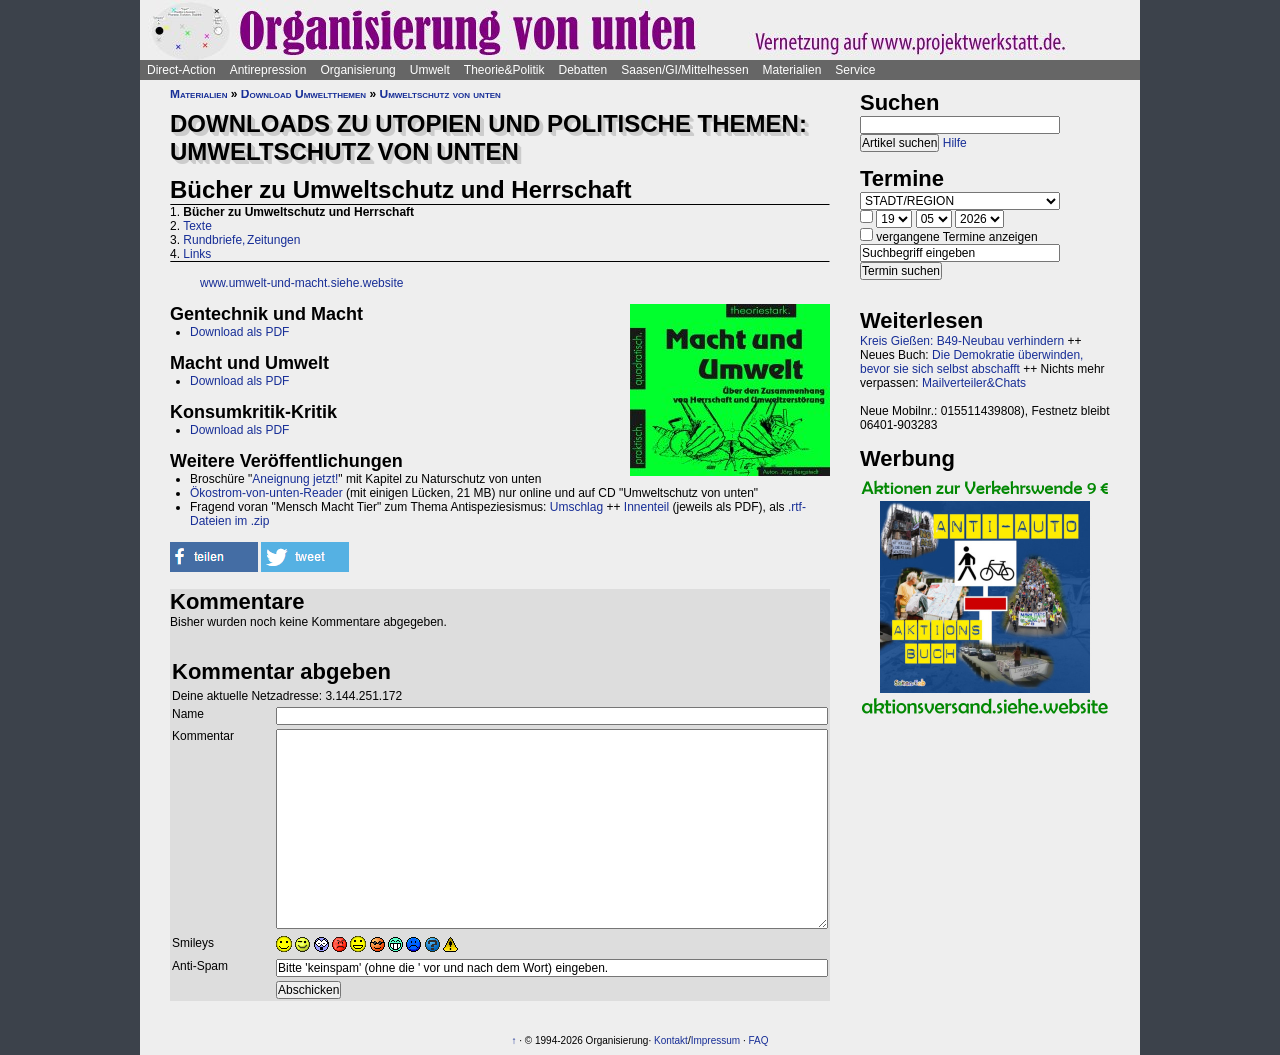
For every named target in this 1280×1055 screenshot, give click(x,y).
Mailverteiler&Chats (974, 383)
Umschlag (576, 507)
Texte (197, 226)
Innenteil (646, 507)
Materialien (792, 70)
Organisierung (357, 70)
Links (197, 254)
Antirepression (268, 70)
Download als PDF (239, 332)
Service (855, 70)
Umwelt (430, 70)
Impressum (715, 1040)
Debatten (583, 70)
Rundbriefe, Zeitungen (241, 240)
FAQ (758, 1040)
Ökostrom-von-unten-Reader (266, 493)
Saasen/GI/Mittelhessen (684, 70)
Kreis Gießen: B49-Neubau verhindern (962, 341)
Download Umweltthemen (303, 94)
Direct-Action (181, 70)
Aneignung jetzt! (295, 479)
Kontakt (671, 1040)
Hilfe (955, 143)
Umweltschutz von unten (439, 94)
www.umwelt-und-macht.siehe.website (301, 283)
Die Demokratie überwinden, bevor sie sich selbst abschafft (971, 362)
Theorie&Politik (504, 70)
